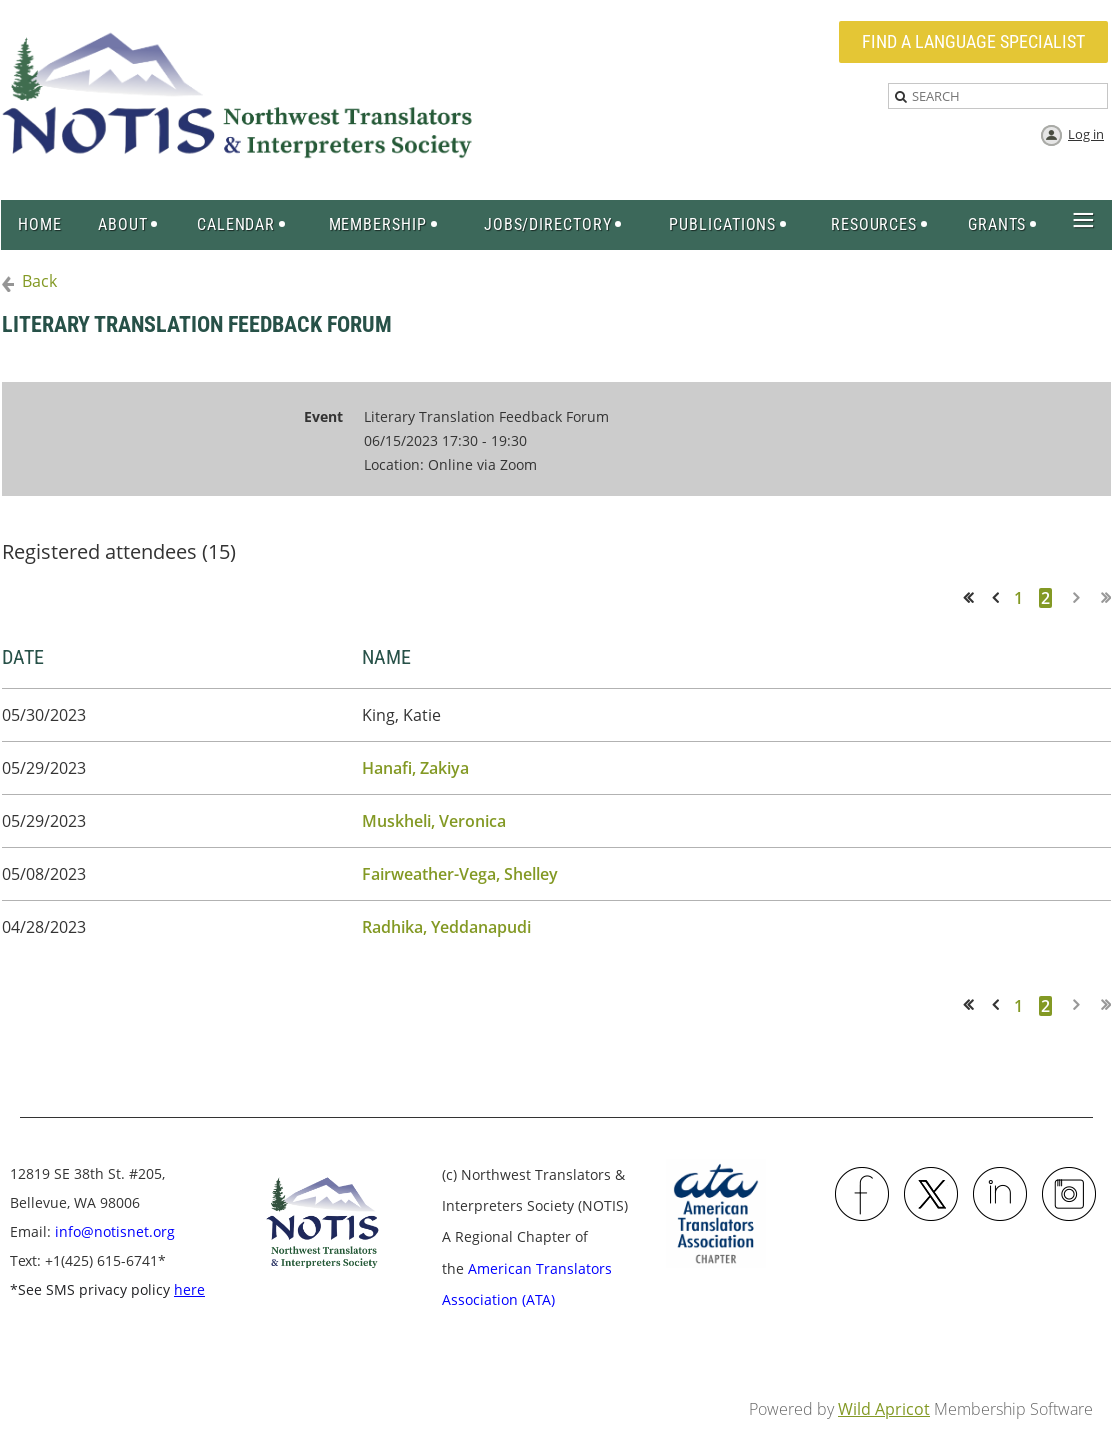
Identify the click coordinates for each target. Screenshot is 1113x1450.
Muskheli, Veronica (434, 821)
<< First (974, 597)
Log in (1086, 134)
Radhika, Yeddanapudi (446, 927)
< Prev (999, 597)
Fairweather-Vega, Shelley (460, 874)
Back (39, 281)
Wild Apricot (884, 1409)
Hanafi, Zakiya (415, 768)
